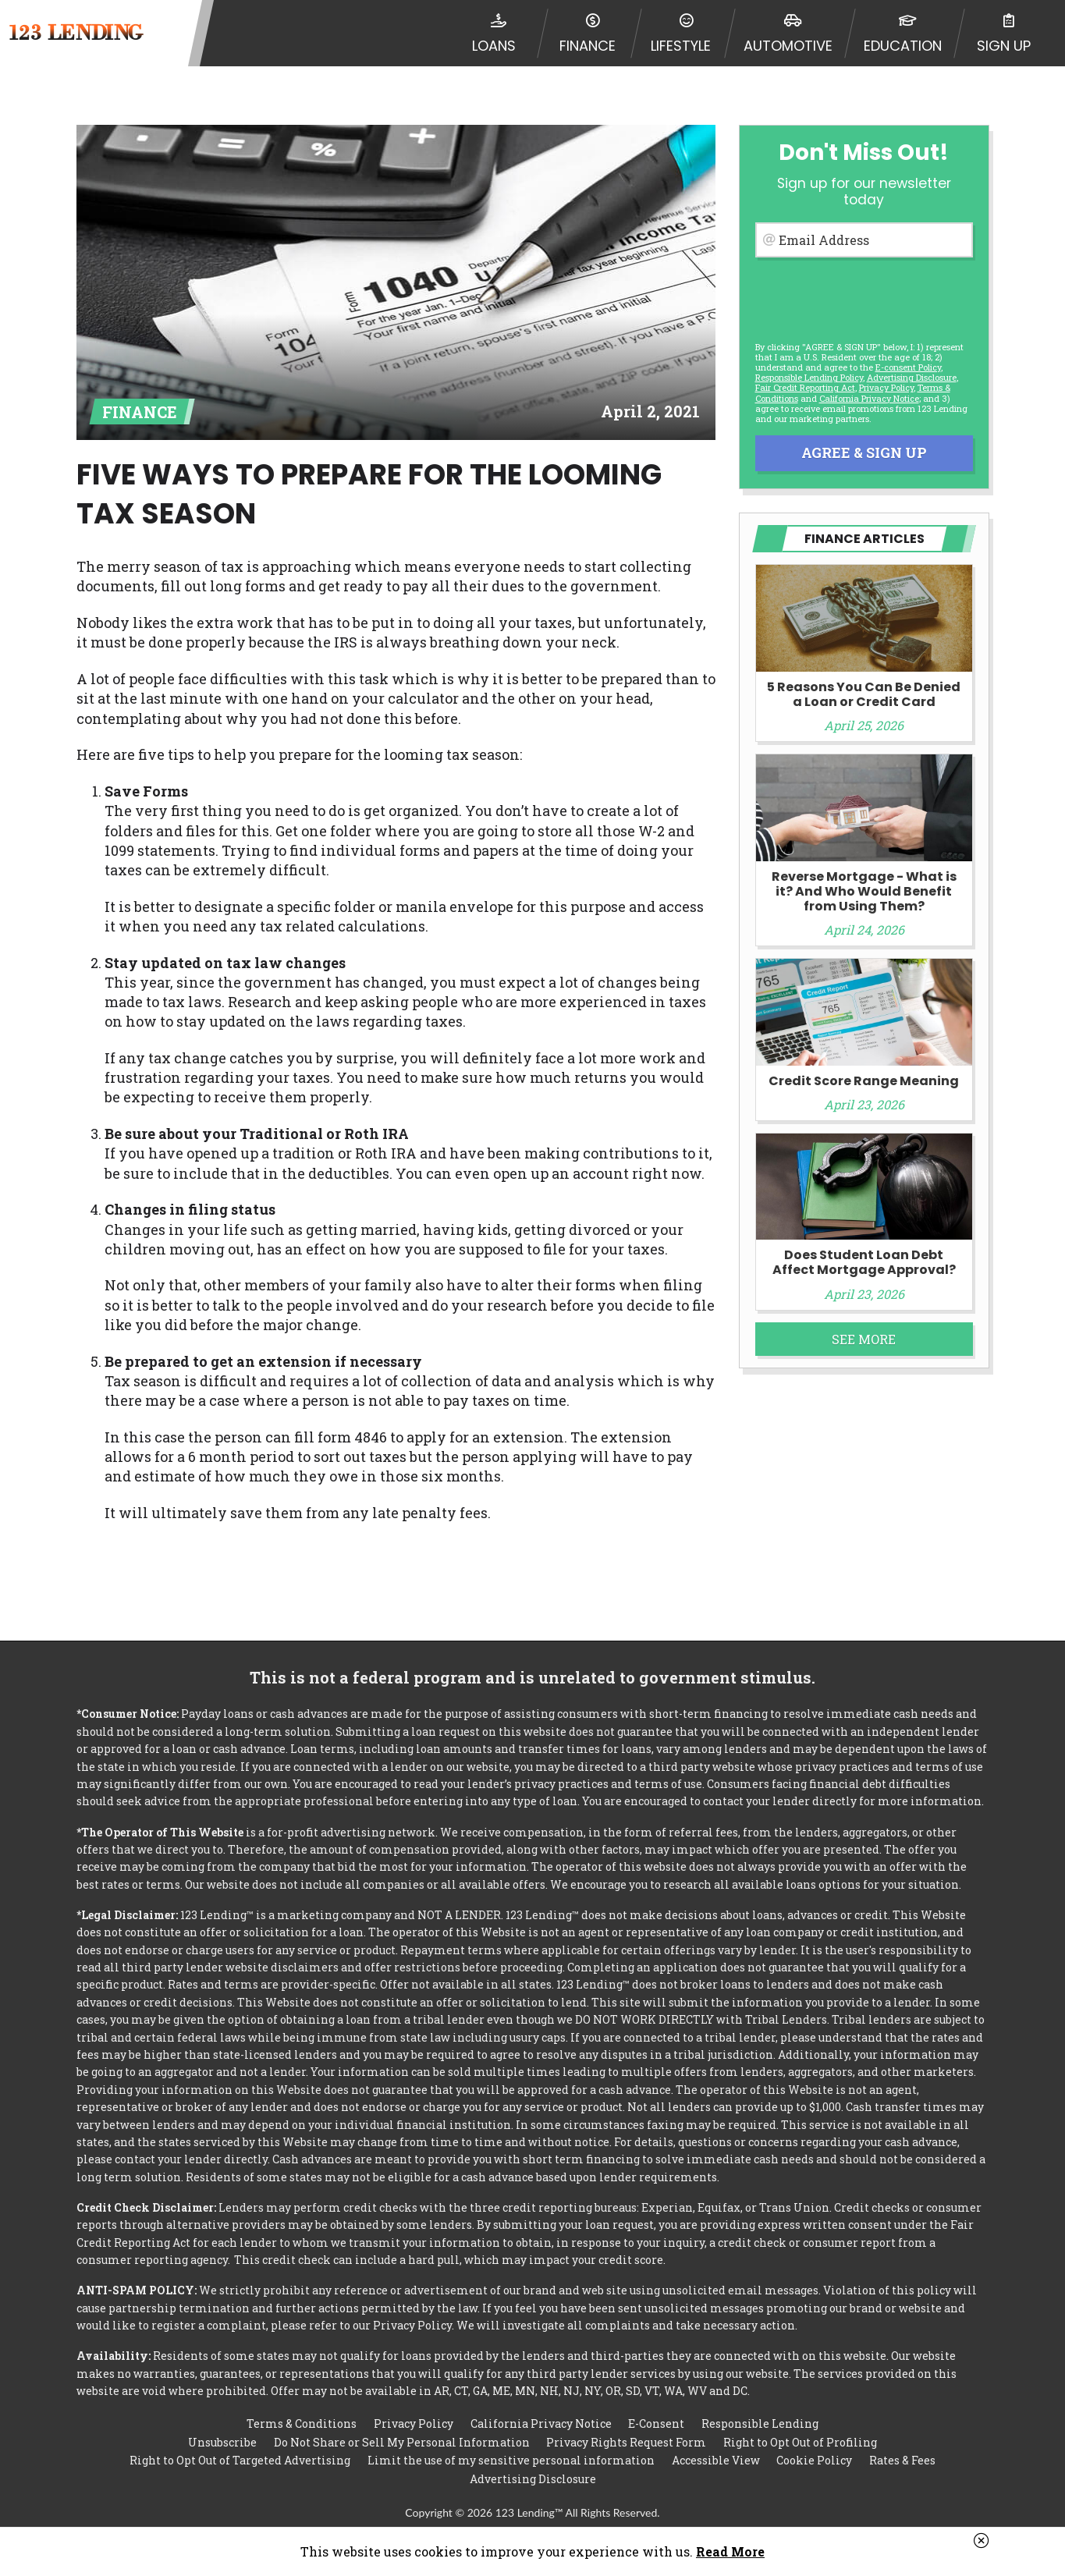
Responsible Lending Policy (809, 377)
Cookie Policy (814, 2459)
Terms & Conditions (302, 2420)
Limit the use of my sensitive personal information (511, 2459)
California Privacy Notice (869, 398)
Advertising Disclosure (533, 2478)
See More (864, 1339)
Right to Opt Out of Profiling (800, 2439)
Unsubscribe (222, 2439)
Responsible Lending (759, 2420)
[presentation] (863, 297)
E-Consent (656, 2420)
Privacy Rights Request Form (626, 2439)
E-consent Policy (908, 367)
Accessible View (716, 2459)
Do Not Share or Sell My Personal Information (402, 2439)
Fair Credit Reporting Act (805, 387)
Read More (730, 2551)
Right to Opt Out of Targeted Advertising (240, 2459)
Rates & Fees (902, 2459)
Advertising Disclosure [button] (912, 377)
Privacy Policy (886, 387)
